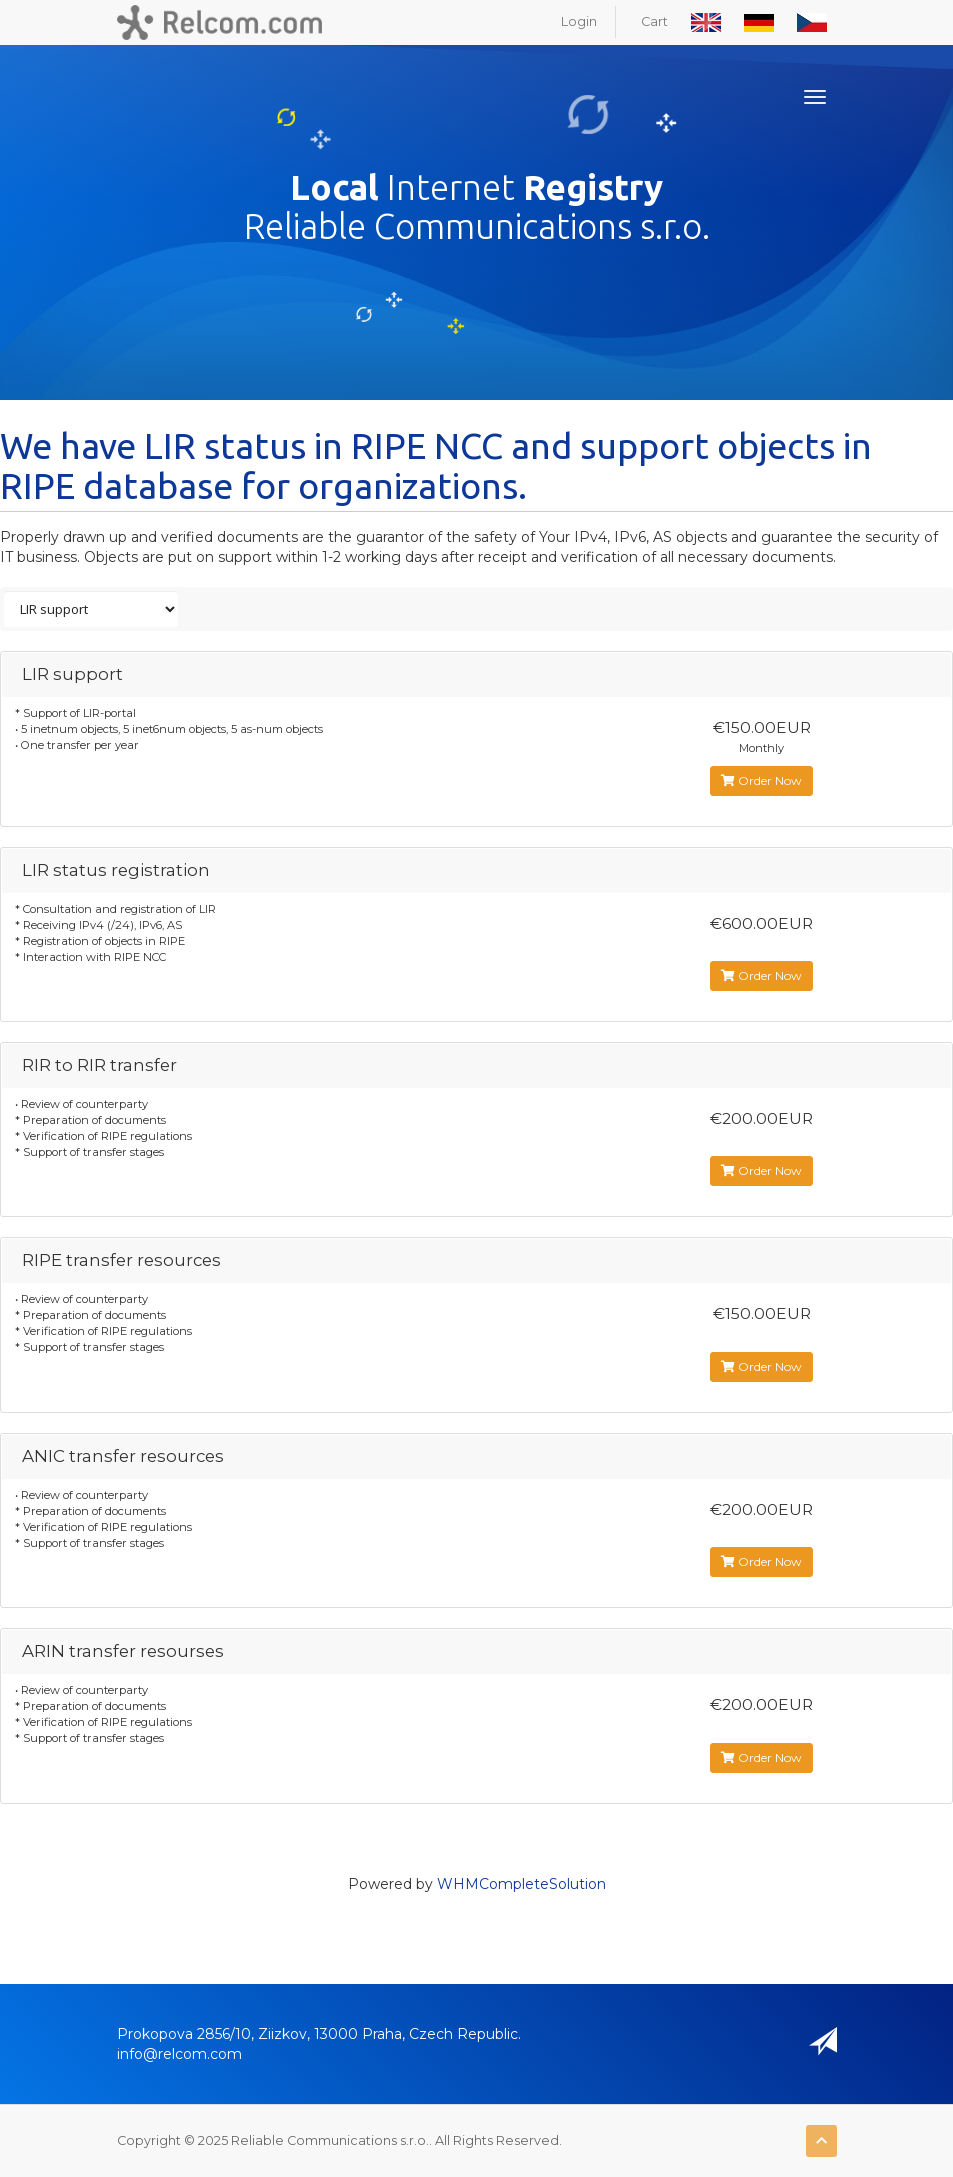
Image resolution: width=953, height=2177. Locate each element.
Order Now (761, 780)
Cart (654, 21)
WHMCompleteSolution (521, 1884)
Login (579, 21)
